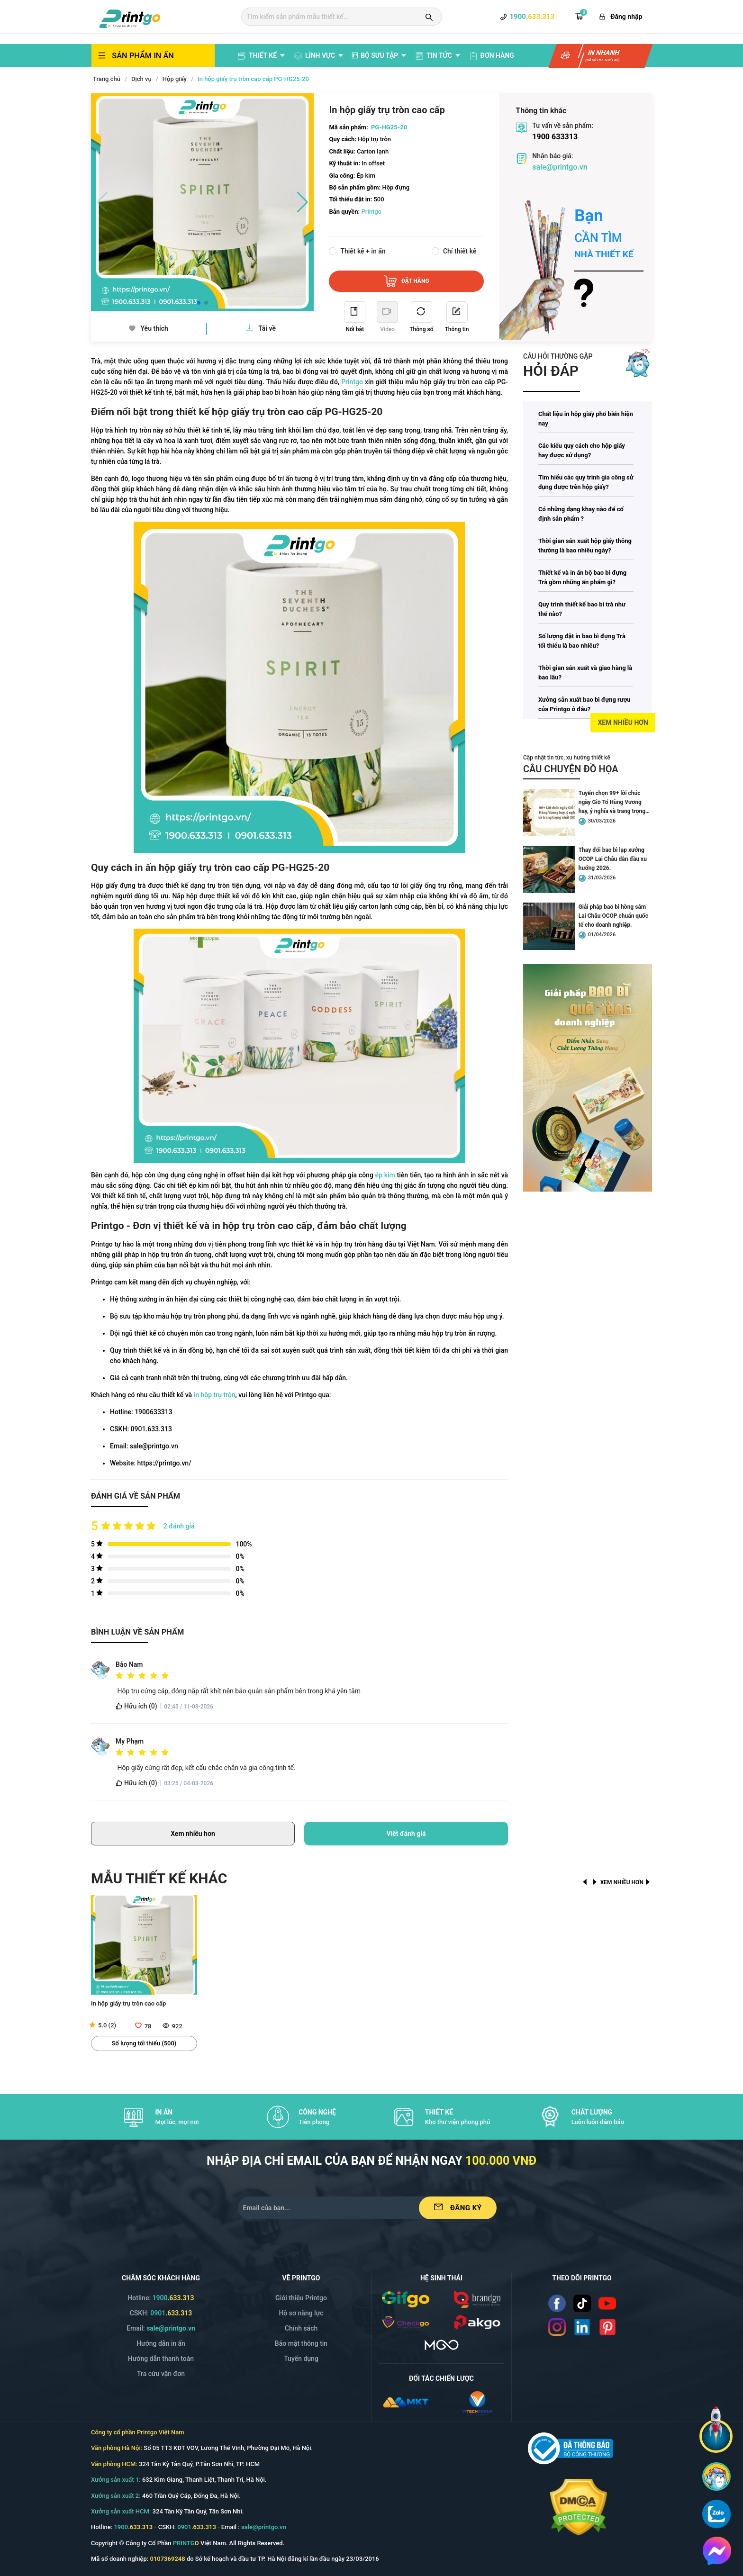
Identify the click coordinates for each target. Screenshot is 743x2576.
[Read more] (613, 249)
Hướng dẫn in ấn (160, 2343)
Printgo (352, 382)
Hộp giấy (175, 78)
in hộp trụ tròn (215, 1395)
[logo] (130, 17)
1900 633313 (555, 136)
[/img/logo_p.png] (477, 2321)
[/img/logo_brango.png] (477, 2299)
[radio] (119, 1676)
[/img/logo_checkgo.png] (405, 2321)
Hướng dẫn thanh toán (161, 2358)
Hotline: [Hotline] (160, 2298)
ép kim (385, 1175)
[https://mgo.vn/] (441, 2344)
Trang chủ (106, 78)
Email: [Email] (161, 2328)
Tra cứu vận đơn (161, 2373)
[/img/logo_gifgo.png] (405, 2299)
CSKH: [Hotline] (161, 2313)
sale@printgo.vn (559, 167)
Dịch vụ (141, 78)
